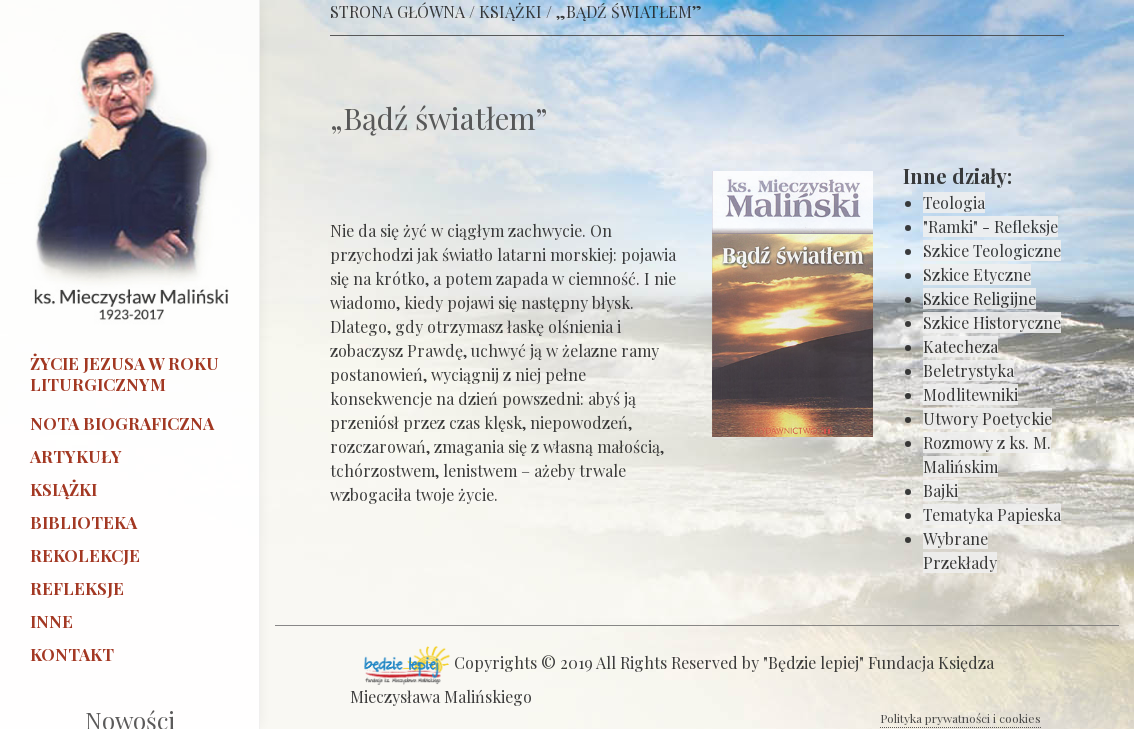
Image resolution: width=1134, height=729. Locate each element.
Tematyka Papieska (992, 514)
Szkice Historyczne (992, 322)
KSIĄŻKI (510, 11)
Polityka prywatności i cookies (960, 718)
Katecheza (960, 346)
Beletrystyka (968, 370)
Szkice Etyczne (977, 274)
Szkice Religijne (979, 298)
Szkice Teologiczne (992, 250)
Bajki (940, 490)
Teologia (954, 202)
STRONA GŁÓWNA (397, 11)
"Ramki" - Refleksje (990, 226)
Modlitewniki (970, 394)
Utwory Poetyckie (987, 418)
